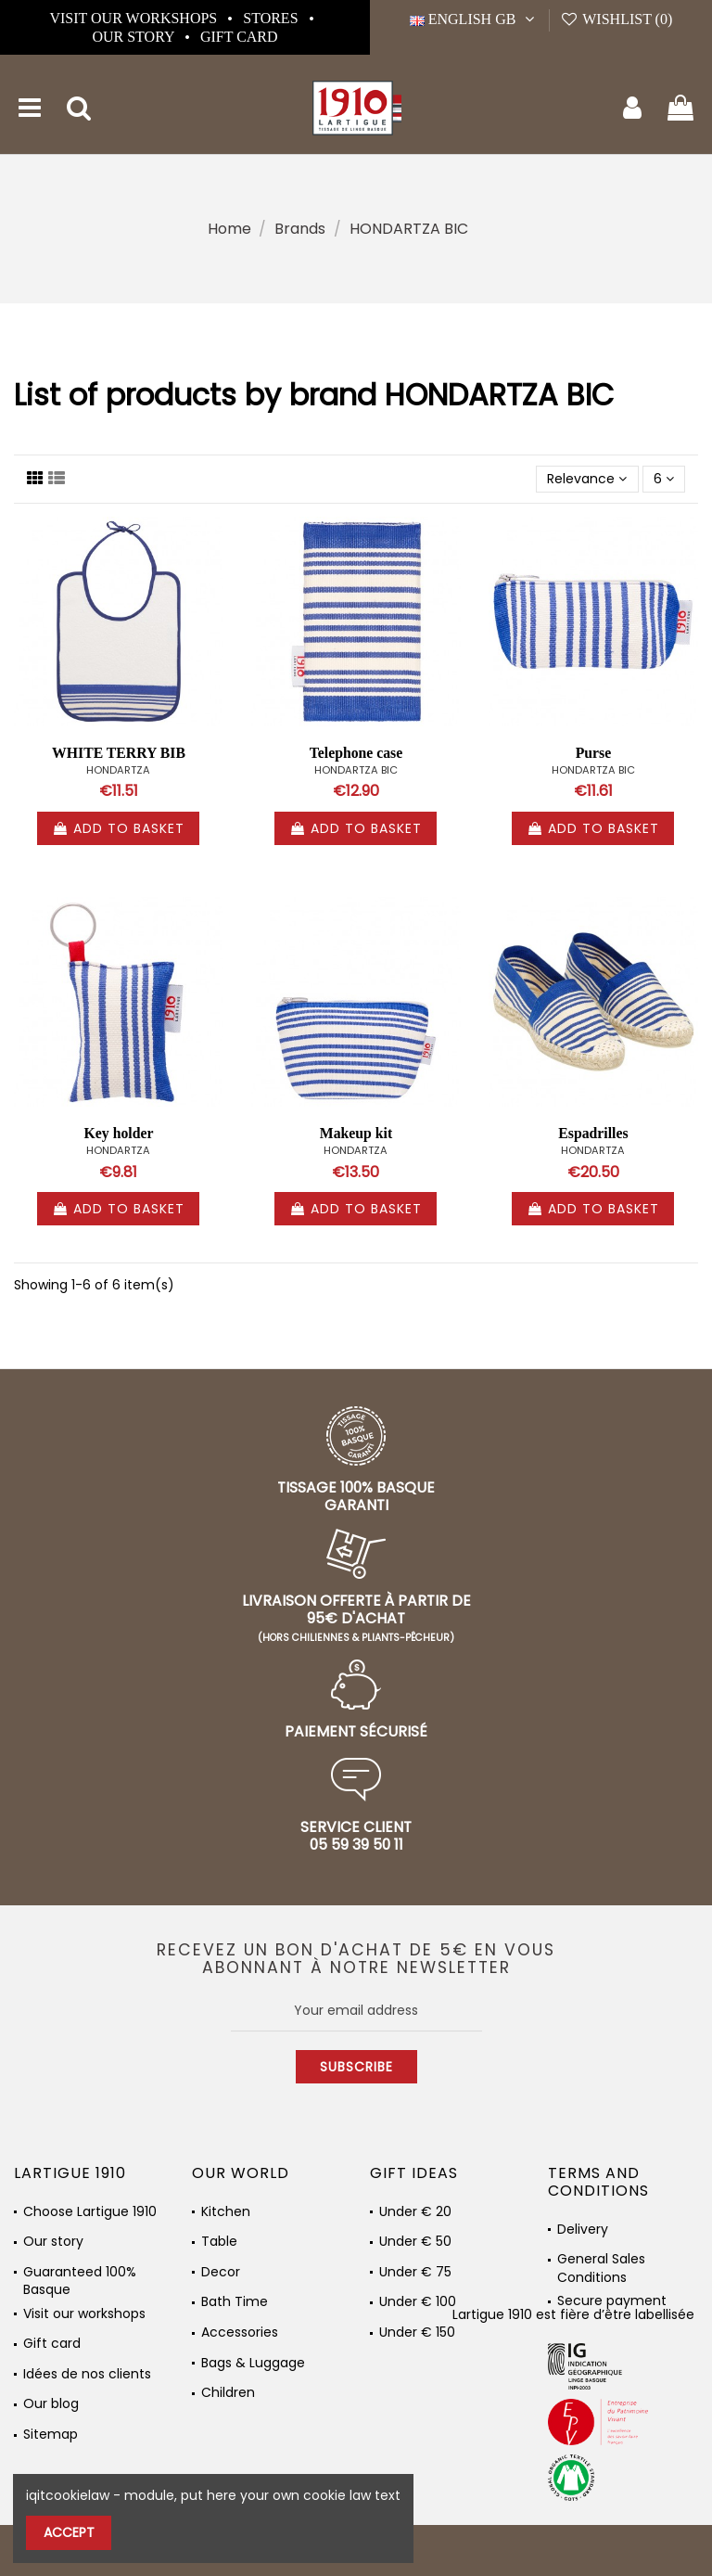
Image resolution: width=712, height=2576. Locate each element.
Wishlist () (616, 19)
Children (228, 2393)
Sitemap (50, 2434)
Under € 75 (415, 2272)
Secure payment (612, 2301)
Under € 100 (417, 2302)
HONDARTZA (118, 770)
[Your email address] (356, 2010)
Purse (594, 753)
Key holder (119, 1133)
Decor (220, 2272)
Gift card (239, 37)
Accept (69, 2532)
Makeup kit (356, 1133)
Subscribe (356, 2066)
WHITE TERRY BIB (118, 753)
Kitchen (225, 2212)
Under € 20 (415, 2212)
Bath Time (234, 2302)
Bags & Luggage (253, 2363)
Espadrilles (593, 1133)
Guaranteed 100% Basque (79, 2275)
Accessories (239, 2332)
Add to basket (118, 828)
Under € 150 (417, 2332)
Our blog (51, 2404)
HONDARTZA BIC (356, 770)
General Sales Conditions (601, 2262)
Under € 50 (415, 2241)
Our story (134, 37)
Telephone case (356, 753)
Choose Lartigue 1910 (90, 2212)
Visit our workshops (135, 18)
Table (219, 2241)
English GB (474, 19)
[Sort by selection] (587, 479)
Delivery (582, 2229)
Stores (272, 18)
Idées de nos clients (87, 2374)
